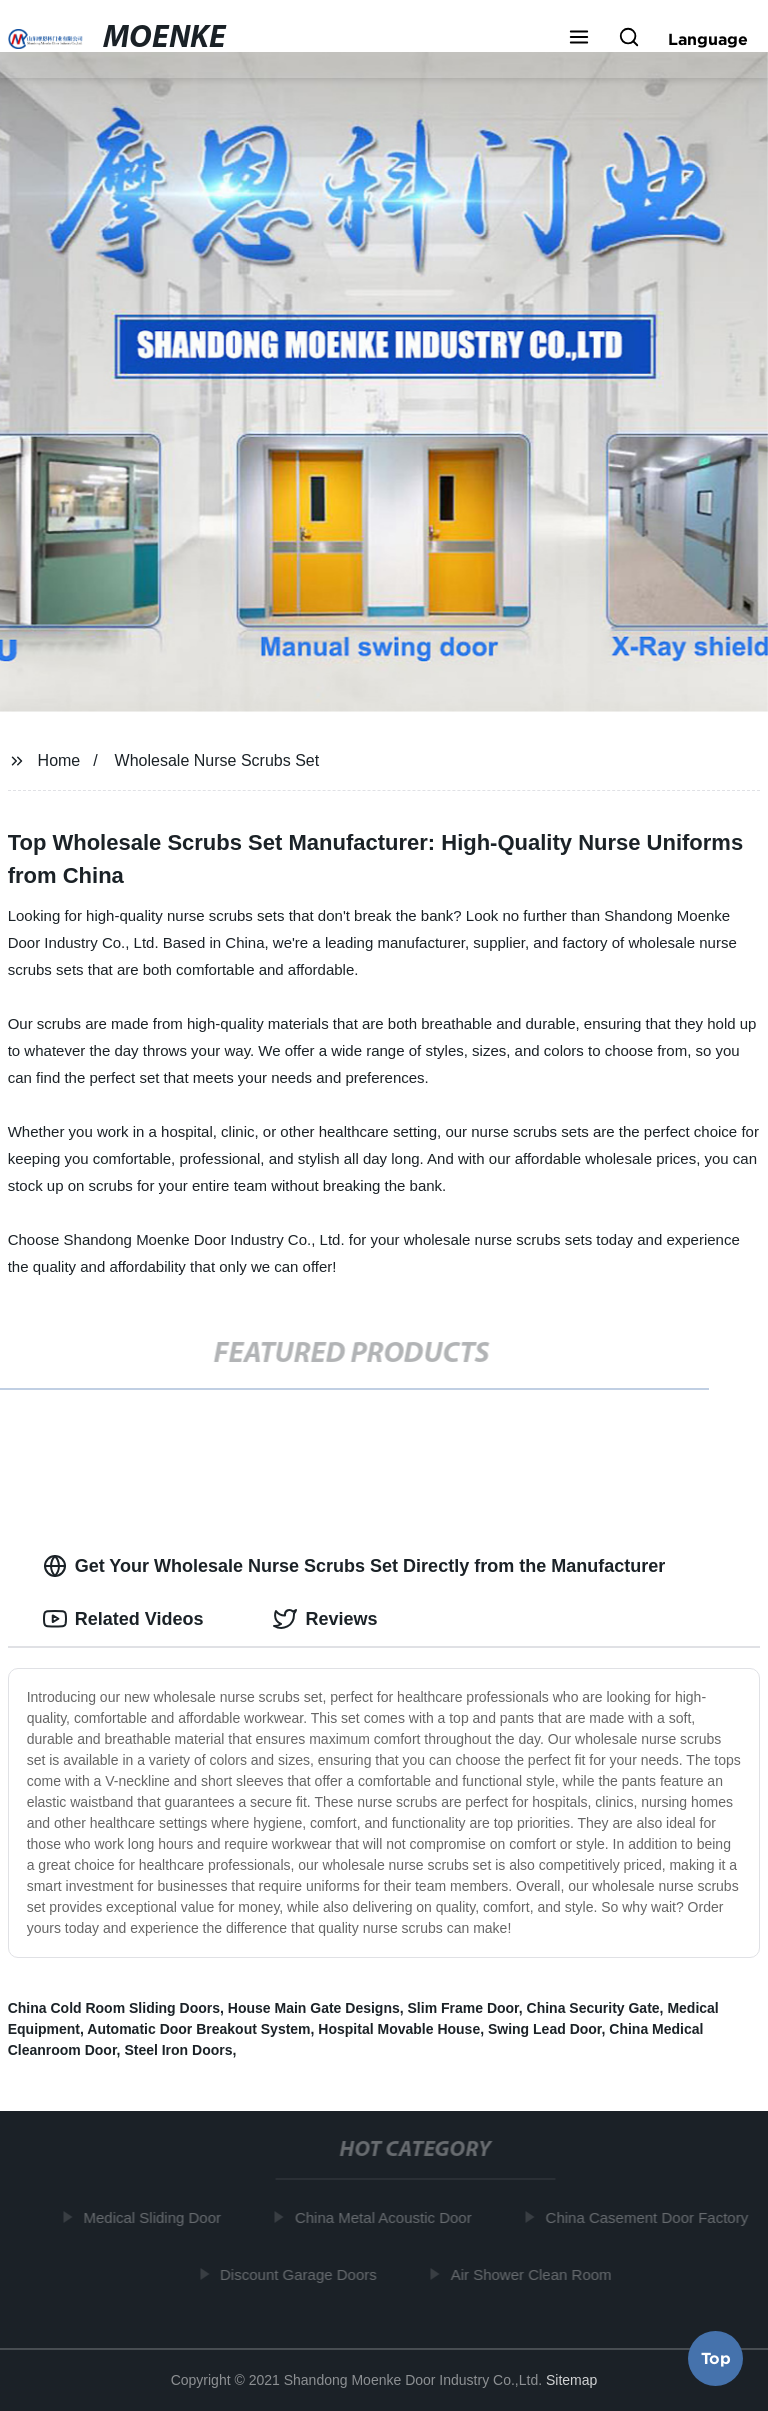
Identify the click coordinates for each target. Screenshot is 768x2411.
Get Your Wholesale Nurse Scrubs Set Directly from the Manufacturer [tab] (354, 1566)
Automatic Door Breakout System (198, 2029)
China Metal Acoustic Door (385, 2217)
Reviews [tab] (325, 1619)
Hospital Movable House (399, 2029)
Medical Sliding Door (154, 2217)
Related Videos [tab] (123, 1619)
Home (59, 760)
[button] (579, 39)
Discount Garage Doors (300, 2273)
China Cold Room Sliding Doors (114, 2008)
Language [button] (708, 39)
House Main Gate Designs (314, 2008)
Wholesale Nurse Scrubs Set (217, 760)
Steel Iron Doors (178, 2050)
